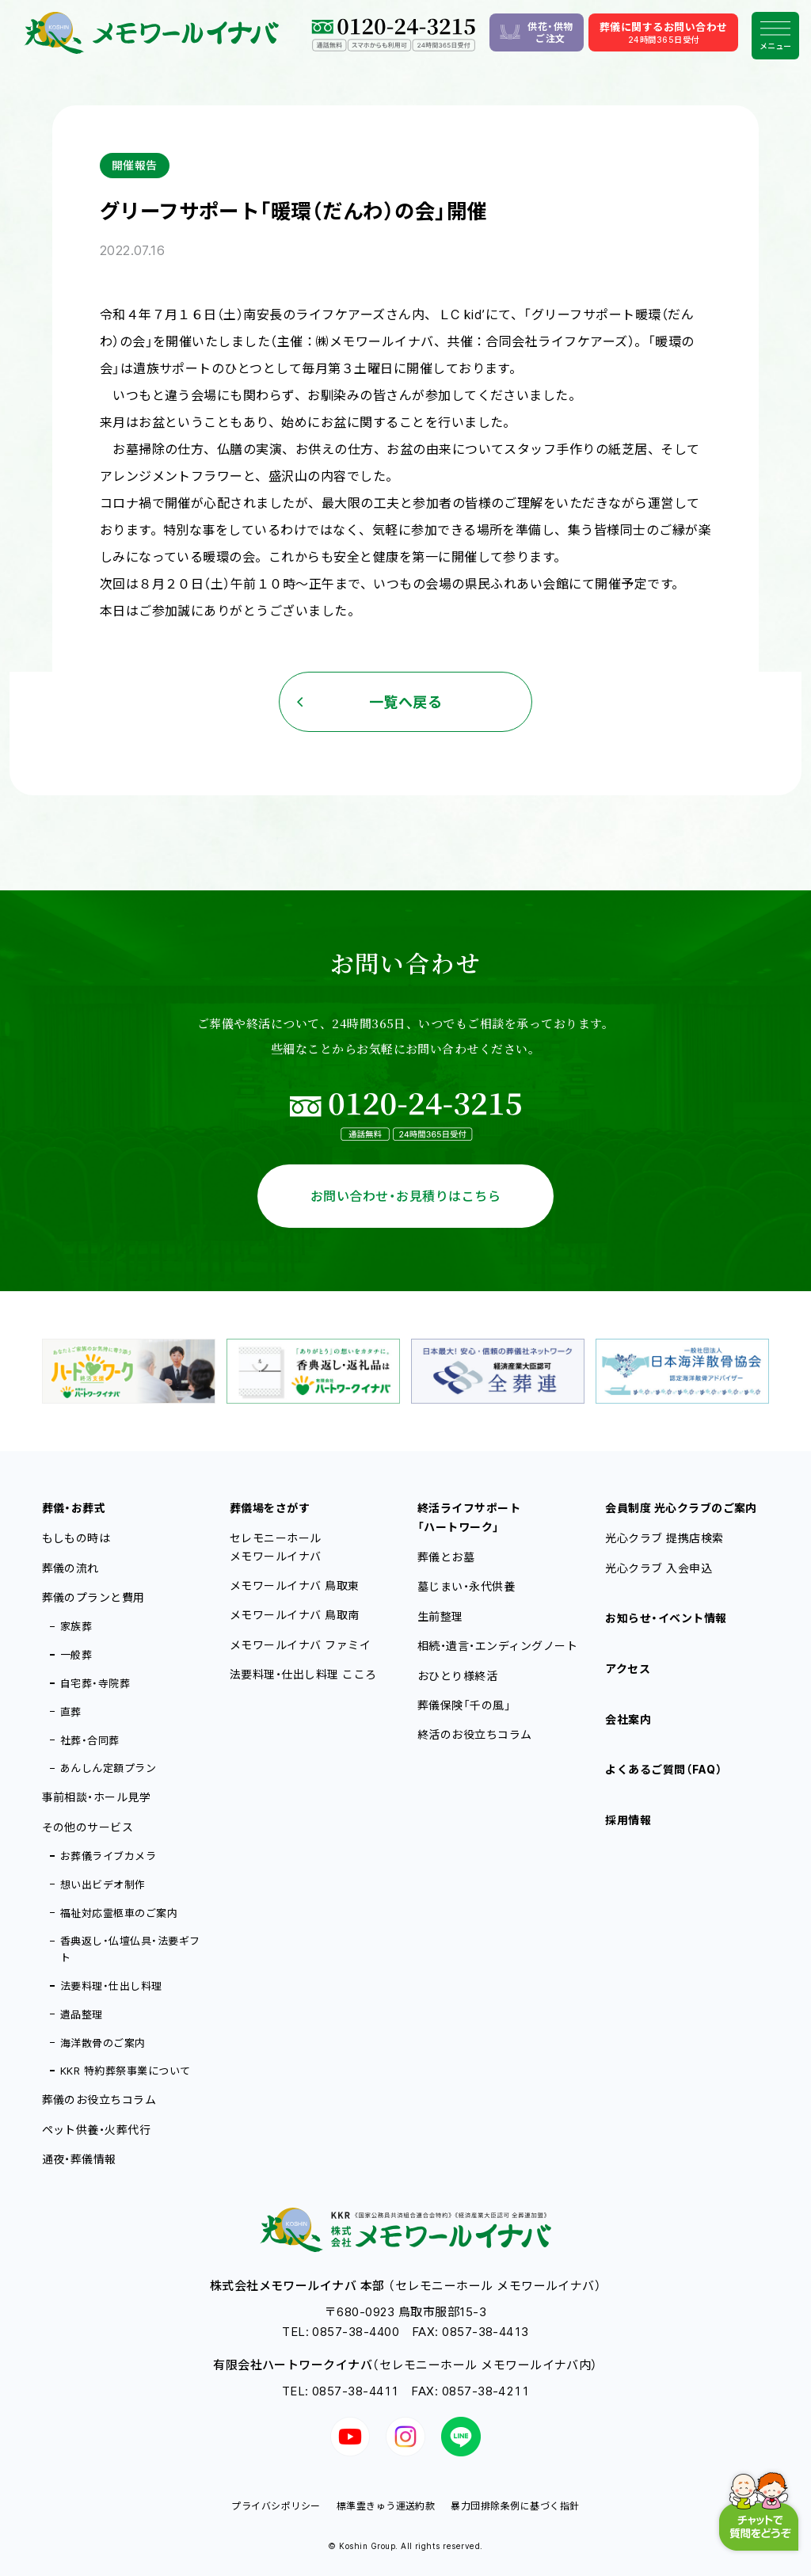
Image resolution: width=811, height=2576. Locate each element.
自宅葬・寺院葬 (95, 1683)
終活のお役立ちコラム (474, 1734)
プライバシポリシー (275, 2506)
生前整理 (440, 1616)
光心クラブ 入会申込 (658, 1568)
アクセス (627, 1668)
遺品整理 (81, 2014)
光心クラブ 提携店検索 (664, 1538)
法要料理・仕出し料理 (111, 1986)
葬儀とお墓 (445, 1557)
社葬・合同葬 (90, 1740)
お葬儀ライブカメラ (108, 1856)
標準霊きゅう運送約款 (386, 2506)
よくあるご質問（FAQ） (663, 1769)
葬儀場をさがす (270, 1508)
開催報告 (135, 165)
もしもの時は (76, 1538)
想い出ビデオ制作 (103, 1884)
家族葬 (76, 1626)
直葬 (71, 1711)
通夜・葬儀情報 (79, 2159)
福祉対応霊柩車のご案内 (118, 1913)
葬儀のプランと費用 (93, 1597)
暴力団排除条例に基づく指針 (515, 2506)
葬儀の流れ (70, 1568)
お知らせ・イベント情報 (665, 1618)
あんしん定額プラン (108, 1768)
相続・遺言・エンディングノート (497, 1645)
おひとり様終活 (457, 1675)
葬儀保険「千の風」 (464, 1705)
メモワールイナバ (295, 1585)
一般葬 (76, 1654)
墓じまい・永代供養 (466, 1586)
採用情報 (628, 1820)
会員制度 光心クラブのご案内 (681, 1508)
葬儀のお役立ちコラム (99, 2099)
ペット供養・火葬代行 (96, 2129)
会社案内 (628, 1719)
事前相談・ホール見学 (96, 1797)
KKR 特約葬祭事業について (125, 2070)
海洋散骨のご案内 (103, 2043)
